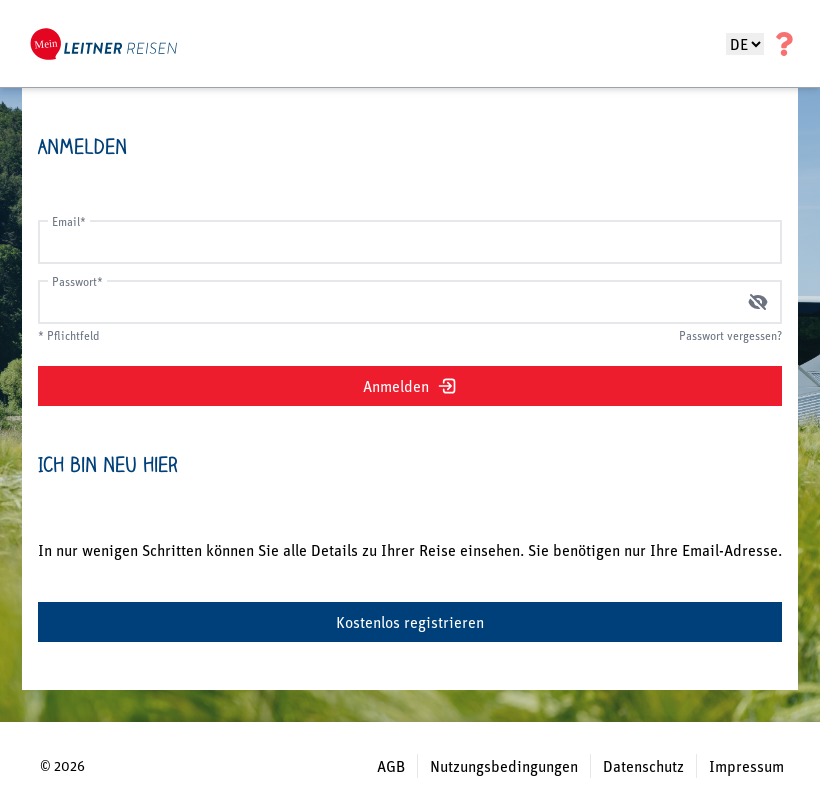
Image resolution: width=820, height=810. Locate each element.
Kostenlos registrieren (410, 622)
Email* (69, 221)
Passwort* (77, 281)
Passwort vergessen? (730, 335)
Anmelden (410, 386)
